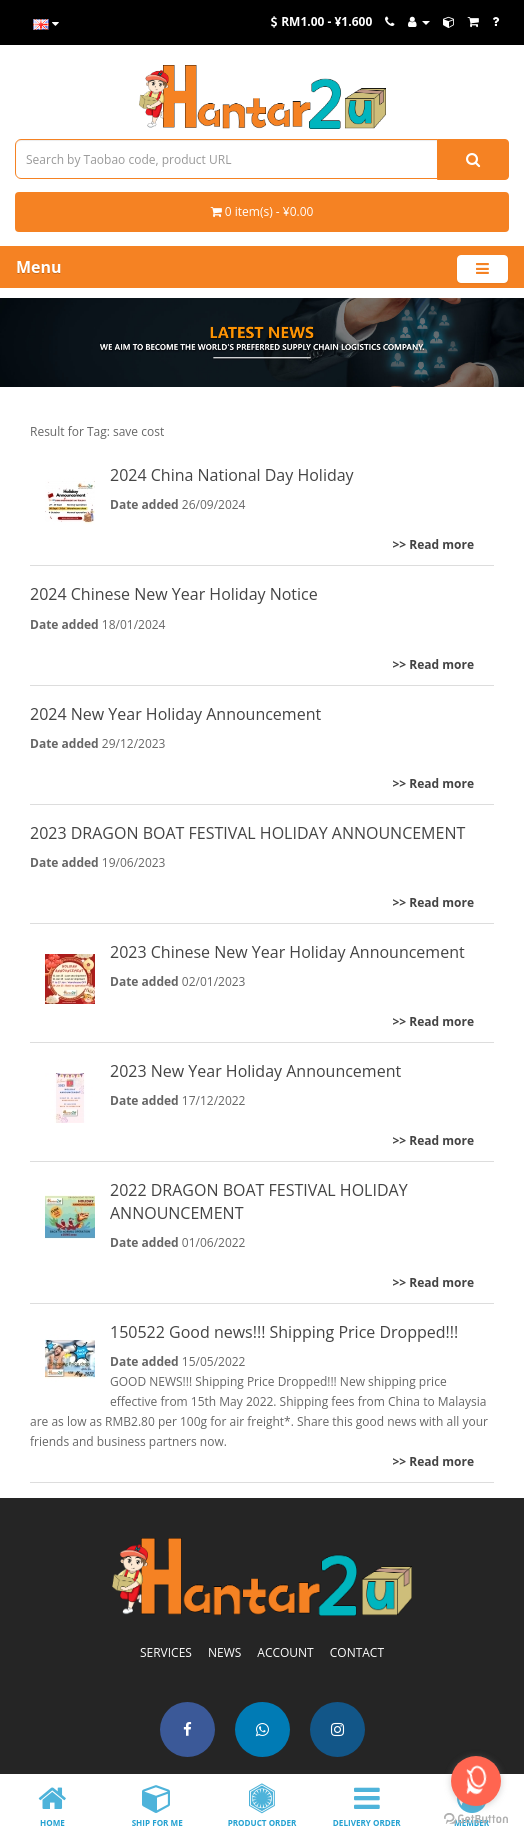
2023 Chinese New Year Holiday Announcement (287, 952)
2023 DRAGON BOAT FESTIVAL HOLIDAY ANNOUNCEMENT (247, 833)
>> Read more (433, 544)
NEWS (224, 1652)
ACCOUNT (285, 1652)
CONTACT (357, 1652)
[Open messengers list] (476, 1781)
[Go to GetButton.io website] (476, 1819)
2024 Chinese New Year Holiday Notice (174, 594)
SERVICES (166, 1652)
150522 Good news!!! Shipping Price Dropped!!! (284, 1332)
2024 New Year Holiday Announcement (175, 714)
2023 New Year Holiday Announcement (255, 1071)
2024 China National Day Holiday (232, 475)
